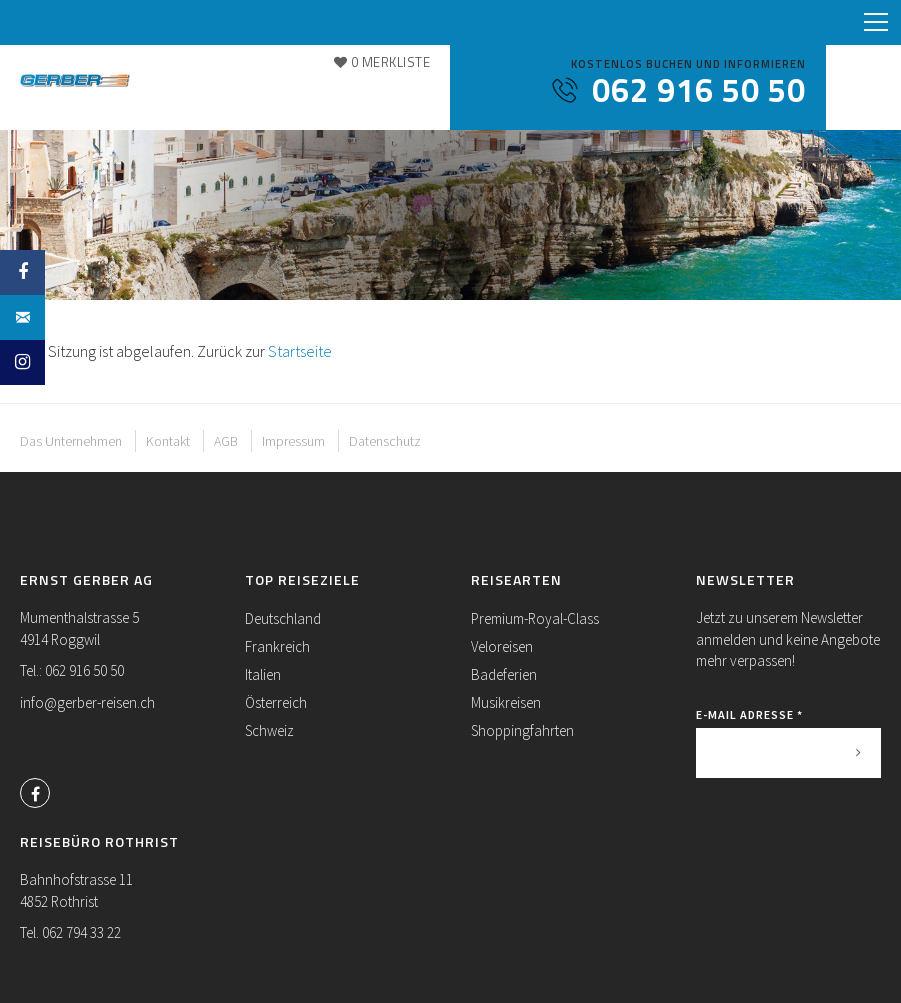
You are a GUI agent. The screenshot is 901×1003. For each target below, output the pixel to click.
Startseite (300, 351)
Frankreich (277, 646)
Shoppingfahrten (522, 730)
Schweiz (269, 730)
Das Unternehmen (71, 441)
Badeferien (504, 674)
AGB (226, 441)
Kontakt (168, 441)
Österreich (276, 702)
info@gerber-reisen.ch (87, 702)
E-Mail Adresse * (749, 714)
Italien (263, 674)
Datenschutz (385, 441)
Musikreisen (506, 702)
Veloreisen (502, 646)
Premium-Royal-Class (535, 618)
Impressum (293, 441)
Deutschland (283, 618)
